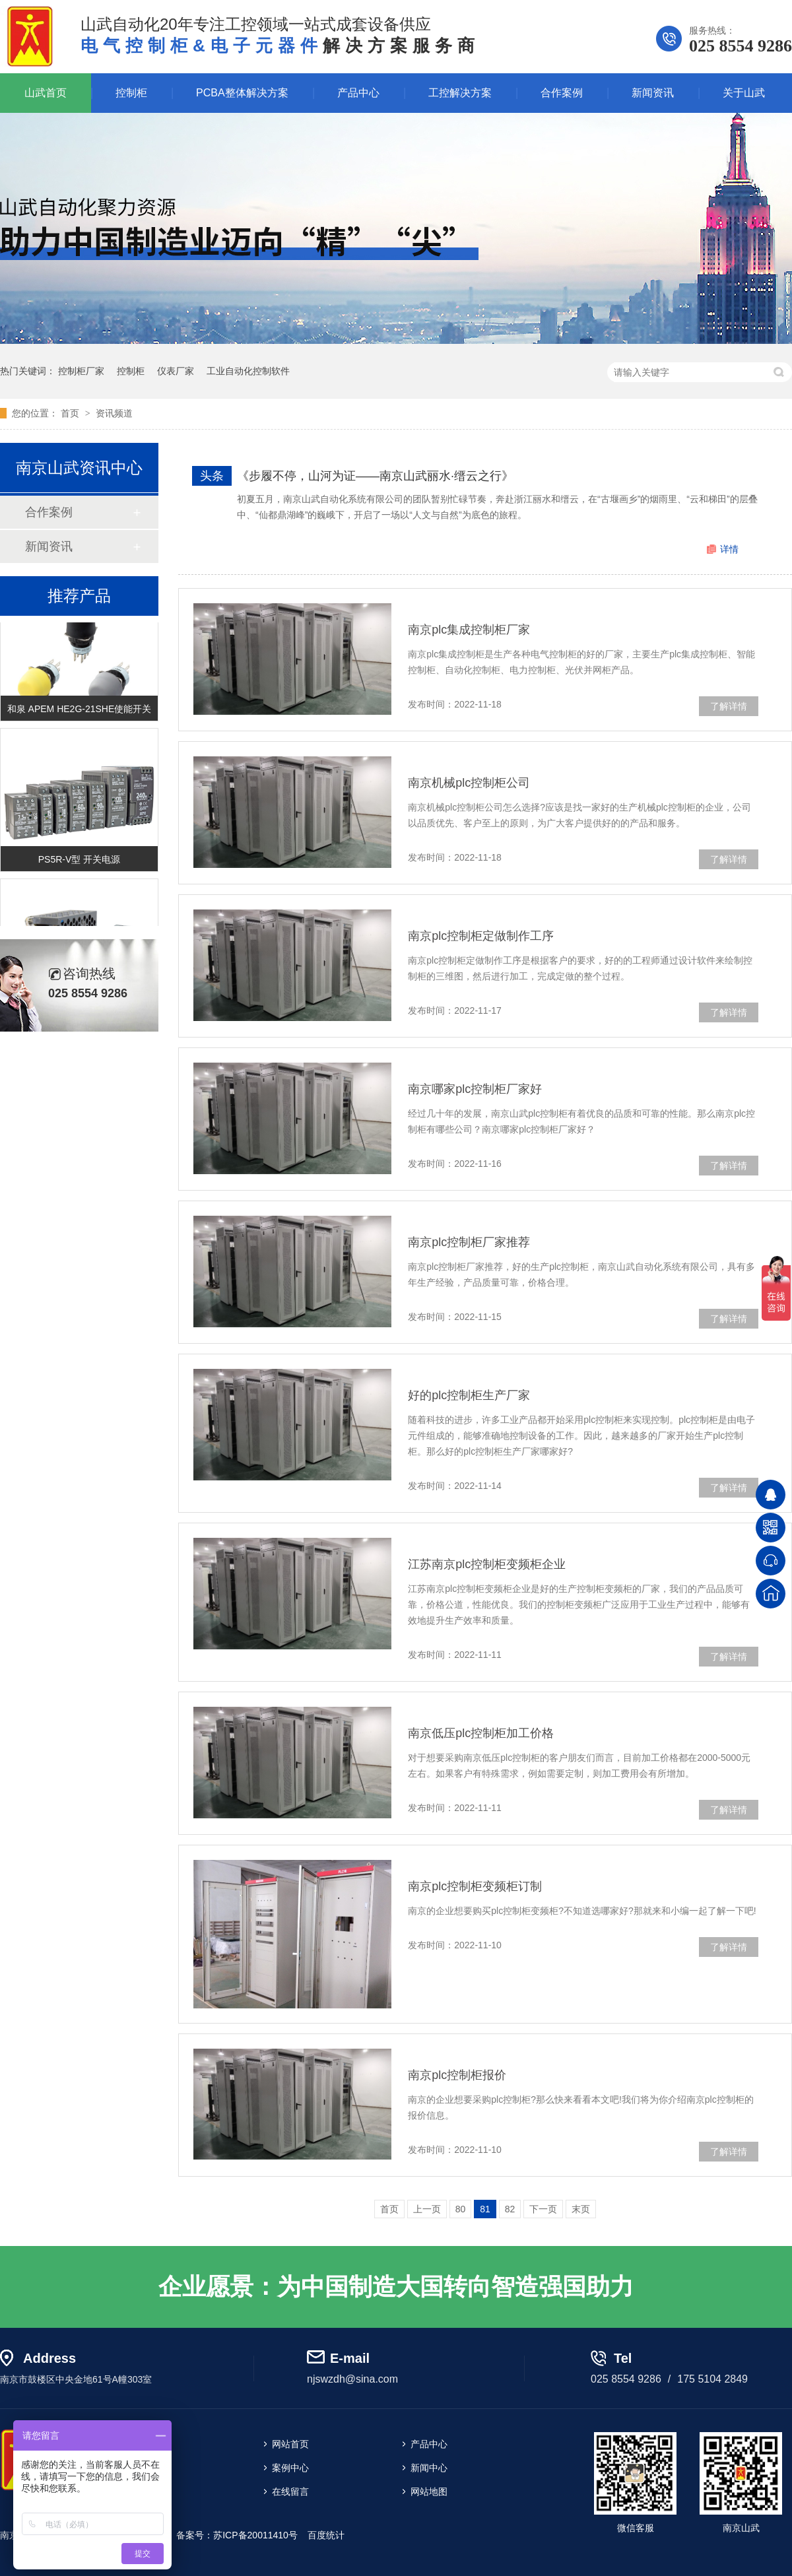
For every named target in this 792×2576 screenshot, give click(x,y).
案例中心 (290, 2467)
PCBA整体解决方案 (242, 92)
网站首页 (290, 2444)
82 (510, 2209)
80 (460, 2209)
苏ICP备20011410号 (255, 2535)
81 (485, 2209)
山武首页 (45, 92)
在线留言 (290, 2491)
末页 (581, 2209)
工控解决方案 (460, 92)
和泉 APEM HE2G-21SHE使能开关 (79, 711)
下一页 (543, 2209)
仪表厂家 (175, 371)
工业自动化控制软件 (248, 371)
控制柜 (131, 92)
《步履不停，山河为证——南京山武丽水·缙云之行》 (375, 475)
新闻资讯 (653, 92)
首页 (71, 413)
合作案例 (562, 92)
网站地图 (429, 2491)
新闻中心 (429, 2467)
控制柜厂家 (81, 371)
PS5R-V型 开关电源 (79, 861)
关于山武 (744, 92)
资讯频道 (114, 413)
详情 (729, 549)
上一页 (427, 2209)
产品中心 (358, 92)
